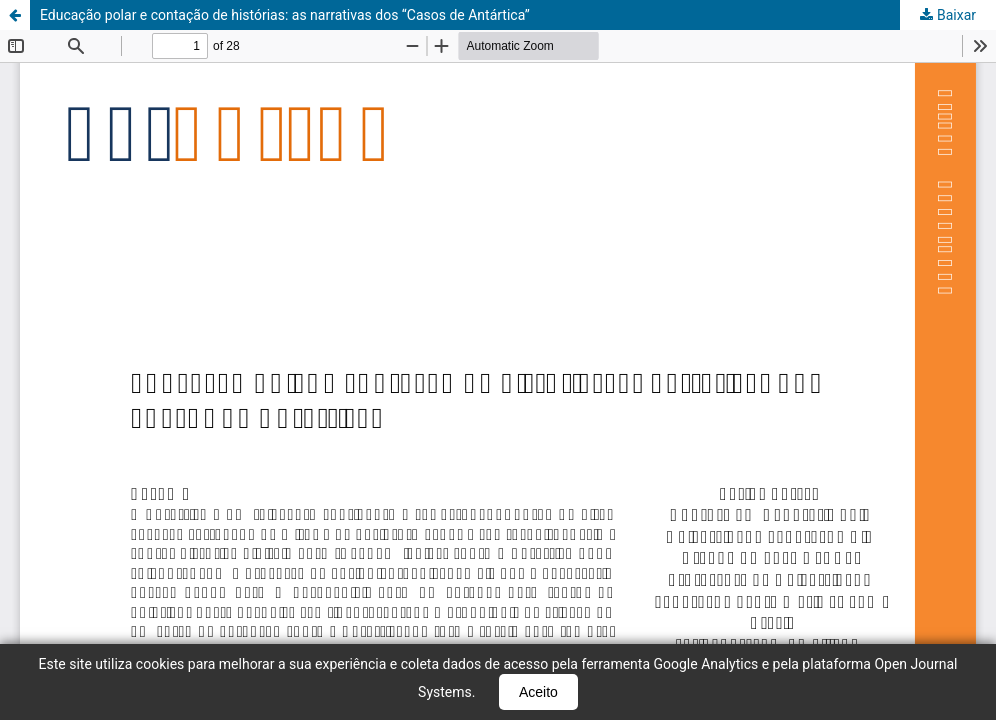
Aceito (538, 692)
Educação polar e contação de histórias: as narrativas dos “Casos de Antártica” (285, 15)
